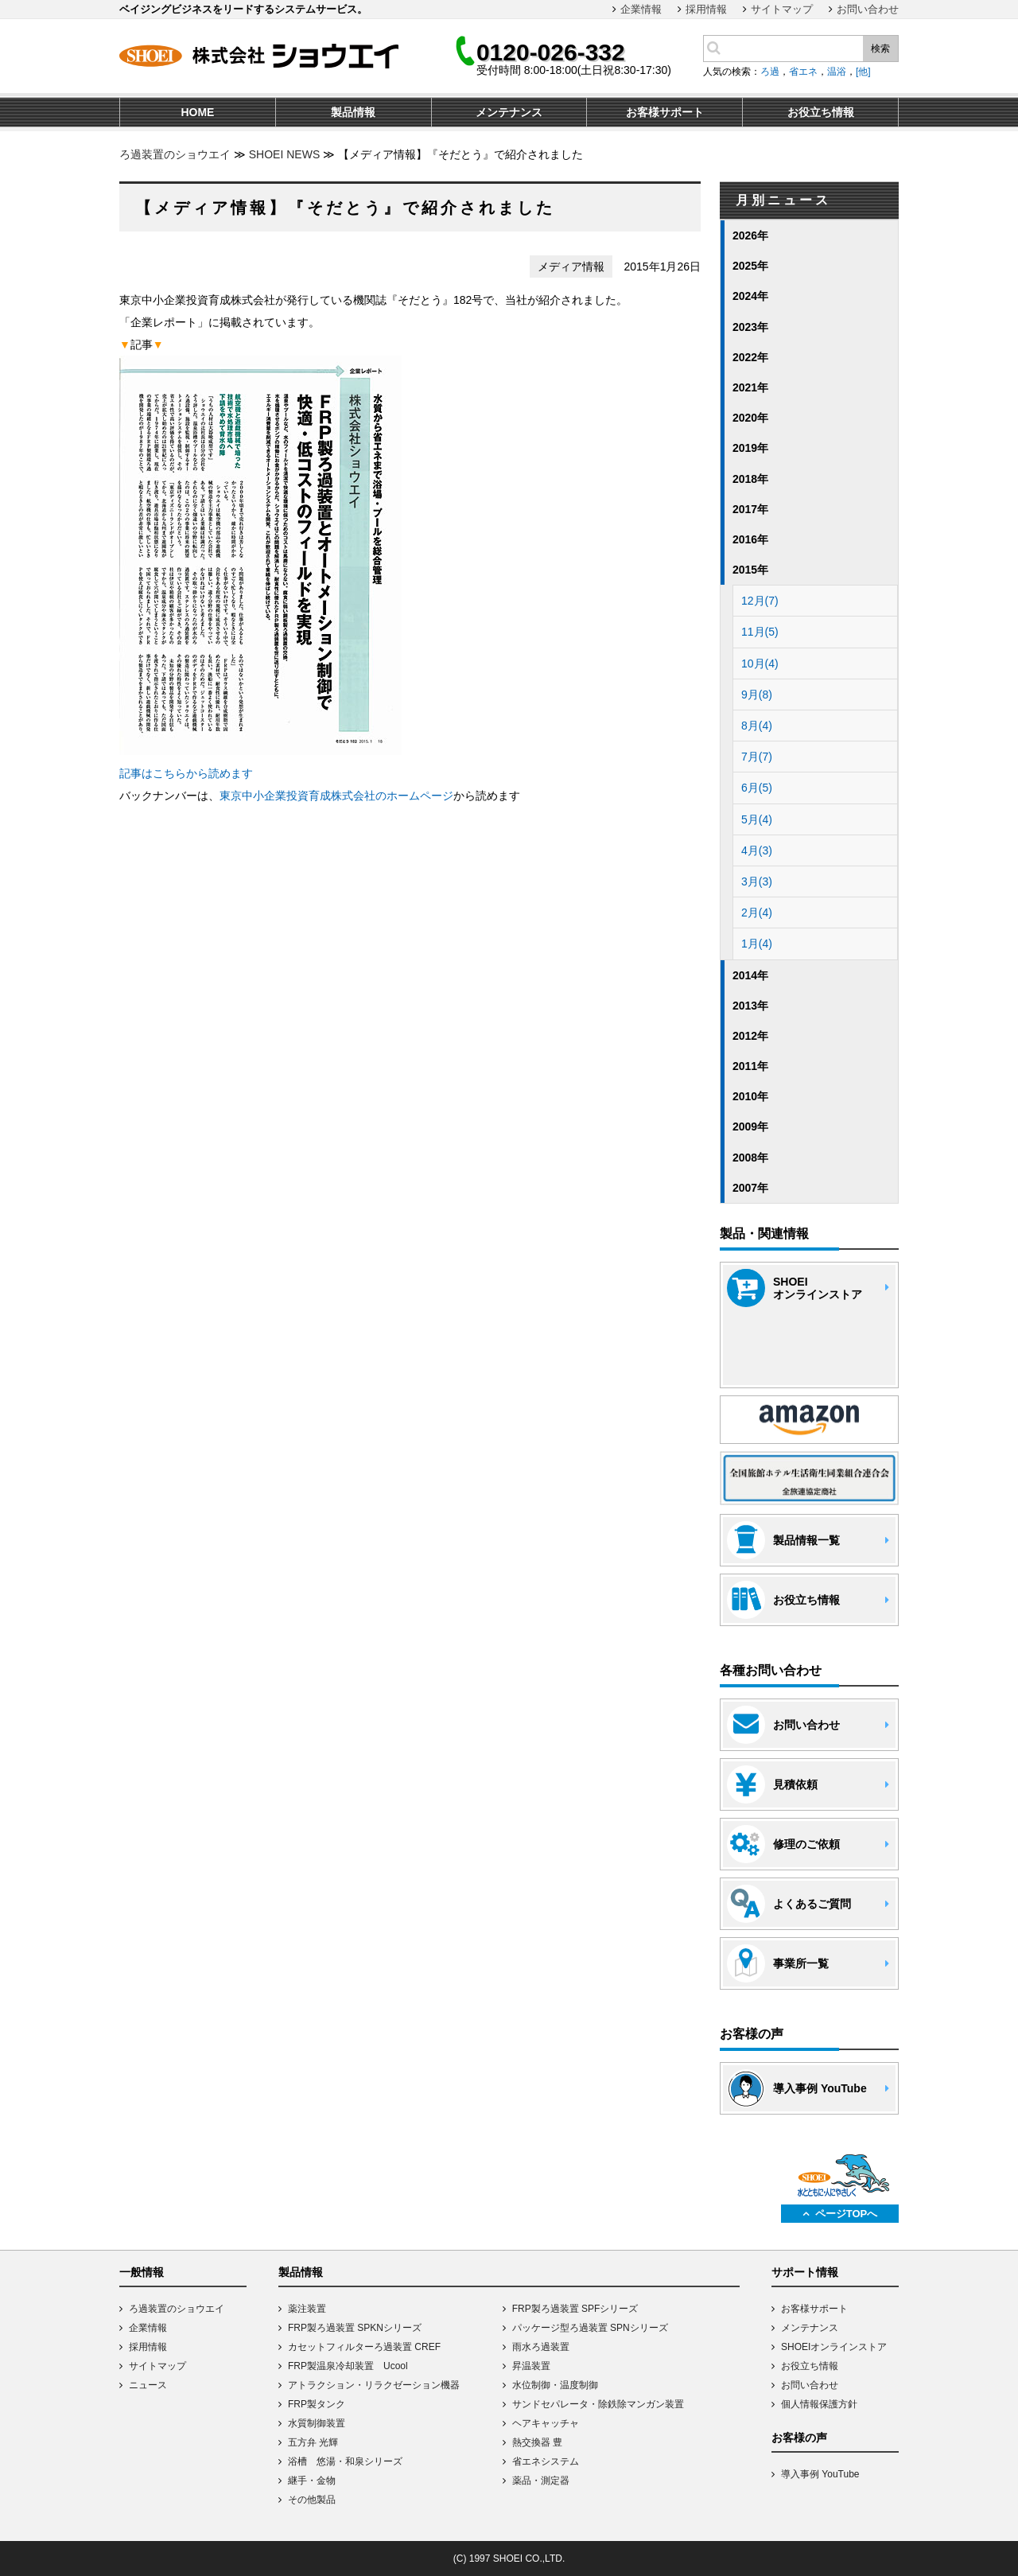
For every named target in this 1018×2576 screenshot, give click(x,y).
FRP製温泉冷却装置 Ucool (348, 2366)
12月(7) (760, 600)
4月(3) (756, 850)
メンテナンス (809, 2327)
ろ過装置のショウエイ (175, 154)
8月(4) (756, 725)
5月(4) (756, 819)
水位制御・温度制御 (555, 2385)
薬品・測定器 (540, 2480)
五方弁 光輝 (313, 2442)
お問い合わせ (868, 9)
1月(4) (756, 943)
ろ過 (769, 71)
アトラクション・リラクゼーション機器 (374, 2385)
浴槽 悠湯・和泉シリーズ (345, 2461)
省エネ (803, 71)
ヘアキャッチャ (545, 2423)
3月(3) (756, 881)
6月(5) (756, 787)
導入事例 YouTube (820, 2474)
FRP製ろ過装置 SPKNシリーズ (355, 2327)
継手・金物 (312, 2480)
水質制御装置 (316, 2423)
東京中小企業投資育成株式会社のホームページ (336, 795)
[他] (863, 71)
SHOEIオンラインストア (834, 2346)
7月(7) (756, 756)
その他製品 (312, 2499)
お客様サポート (814, 2308)
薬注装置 (307, 2308)
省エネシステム (545, 2461)
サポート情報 (804, 2272)
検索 (880, 48)
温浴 (836, 71)
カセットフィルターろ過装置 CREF (364, 2346)
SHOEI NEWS (284, 154)
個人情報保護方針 (819, 2404)
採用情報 (706, 9)
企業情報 (641, 9)
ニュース (148, 2385)
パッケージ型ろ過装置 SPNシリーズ (590, 2327)
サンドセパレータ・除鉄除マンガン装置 (598, 2404)
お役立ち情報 (809, 2366)
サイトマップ (782, 9)
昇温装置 (531, 2366)
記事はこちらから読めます (186, 773)
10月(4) (760, 663)
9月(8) (756, 694)
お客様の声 (799, 2437)
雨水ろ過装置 (540, 2346)
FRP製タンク (316, 2404)
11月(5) (760, 631)
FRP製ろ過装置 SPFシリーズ (575, 2308)
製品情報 (300, 2272)
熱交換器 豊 (537, 2442)
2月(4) (756, 912)
